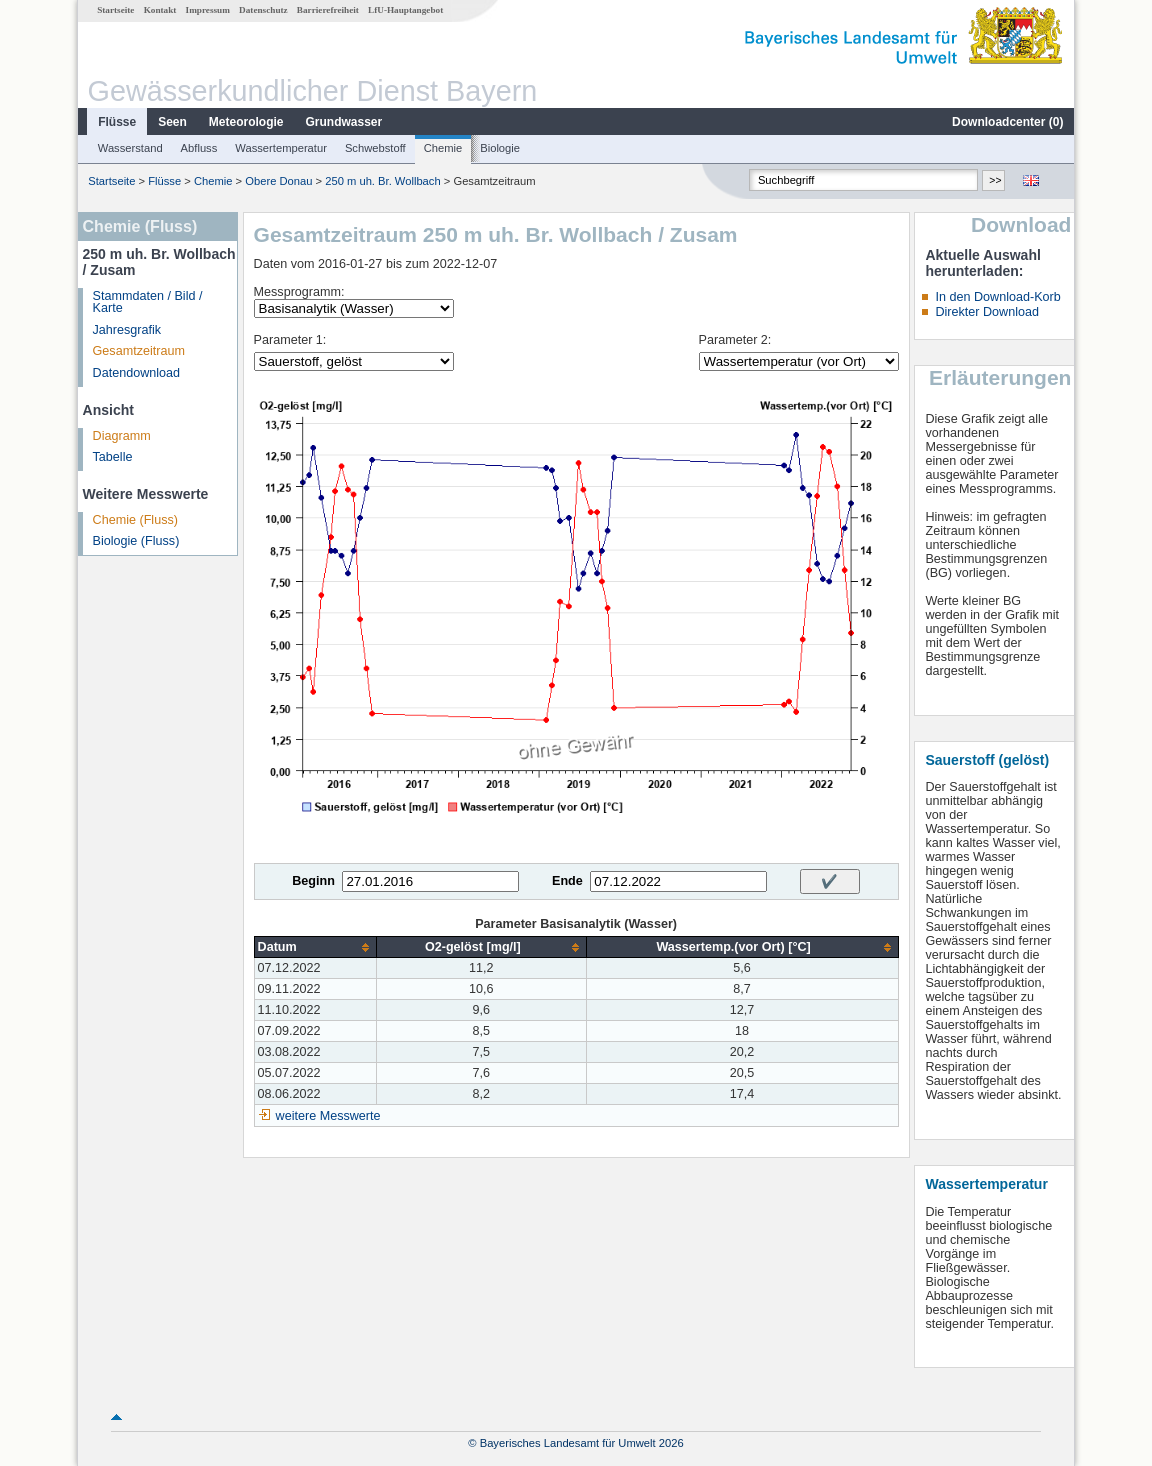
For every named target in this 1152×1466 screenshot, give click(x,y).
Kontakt (160, 10)
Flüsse (117, 122)
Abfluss (199, 148)
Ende (567, 881)
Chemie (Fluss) (135, 520)
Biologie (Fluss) (136, 541)
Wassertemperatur (281, 148)
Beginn (313, 881)
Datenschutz (263, 10)
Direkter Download (987, 312)
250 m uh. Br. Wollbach (382, 181)
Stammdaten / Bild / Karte (148, 302)
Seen (172, 122)
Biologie (500, 148)
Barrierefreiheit (328, 10)
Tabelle (113, 457)
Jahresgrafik (127, 330)
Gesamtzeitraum (139, 351)
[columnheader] (315, 947)
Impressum (208, 10)
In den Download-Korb (997, 297)
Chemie (443, 148)
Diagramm (122, 436)
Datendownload (137, 373)
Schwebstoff (375, 148)
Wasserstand (130, 148)
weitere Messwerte (328, 1116)
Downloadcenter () (1007, 122)
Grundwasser (344, 122)
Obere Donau (278, 181)
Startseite (115, 10)
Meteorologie (246, 122)
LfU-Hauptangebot (405, 10)
